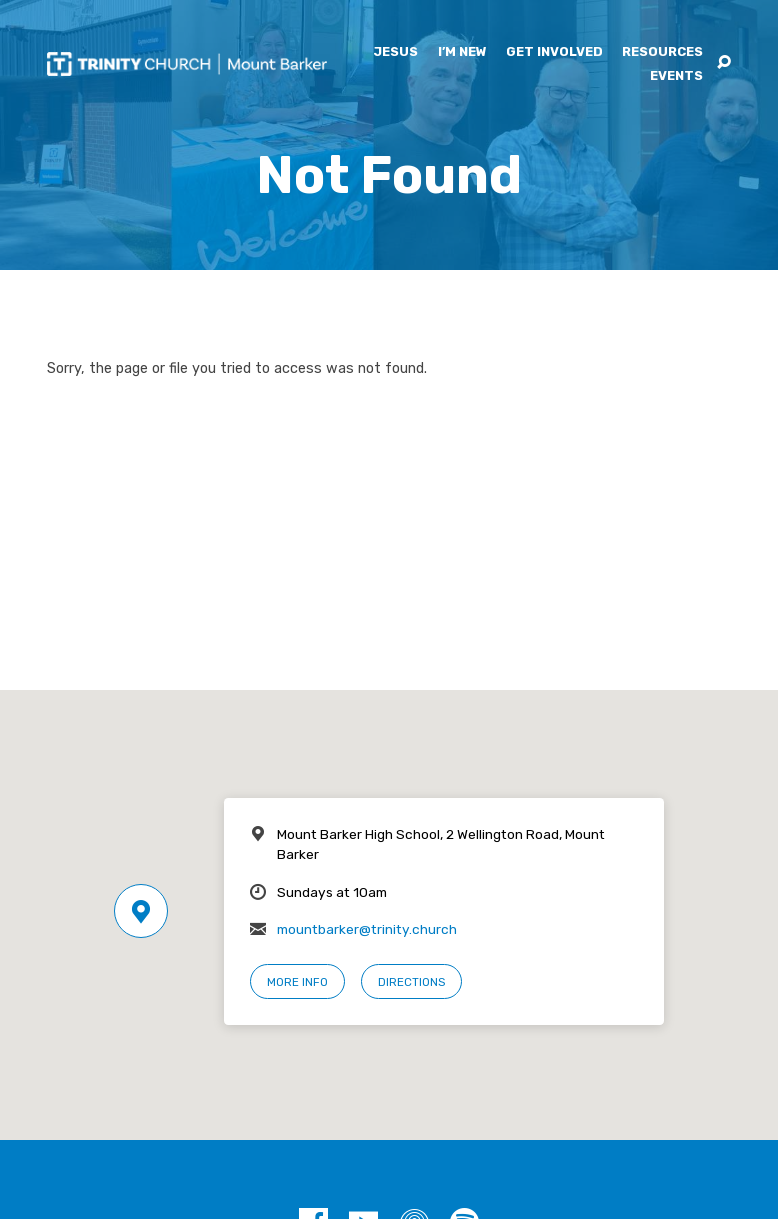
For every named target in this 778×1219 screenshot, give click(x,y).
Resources (662, 52)
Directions (411, 982)
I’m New (462, 52)
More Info (297, 982)
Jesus (395, 52)
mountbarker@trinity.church (367, 929)
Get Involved (554, 52)
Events (676, 76)
